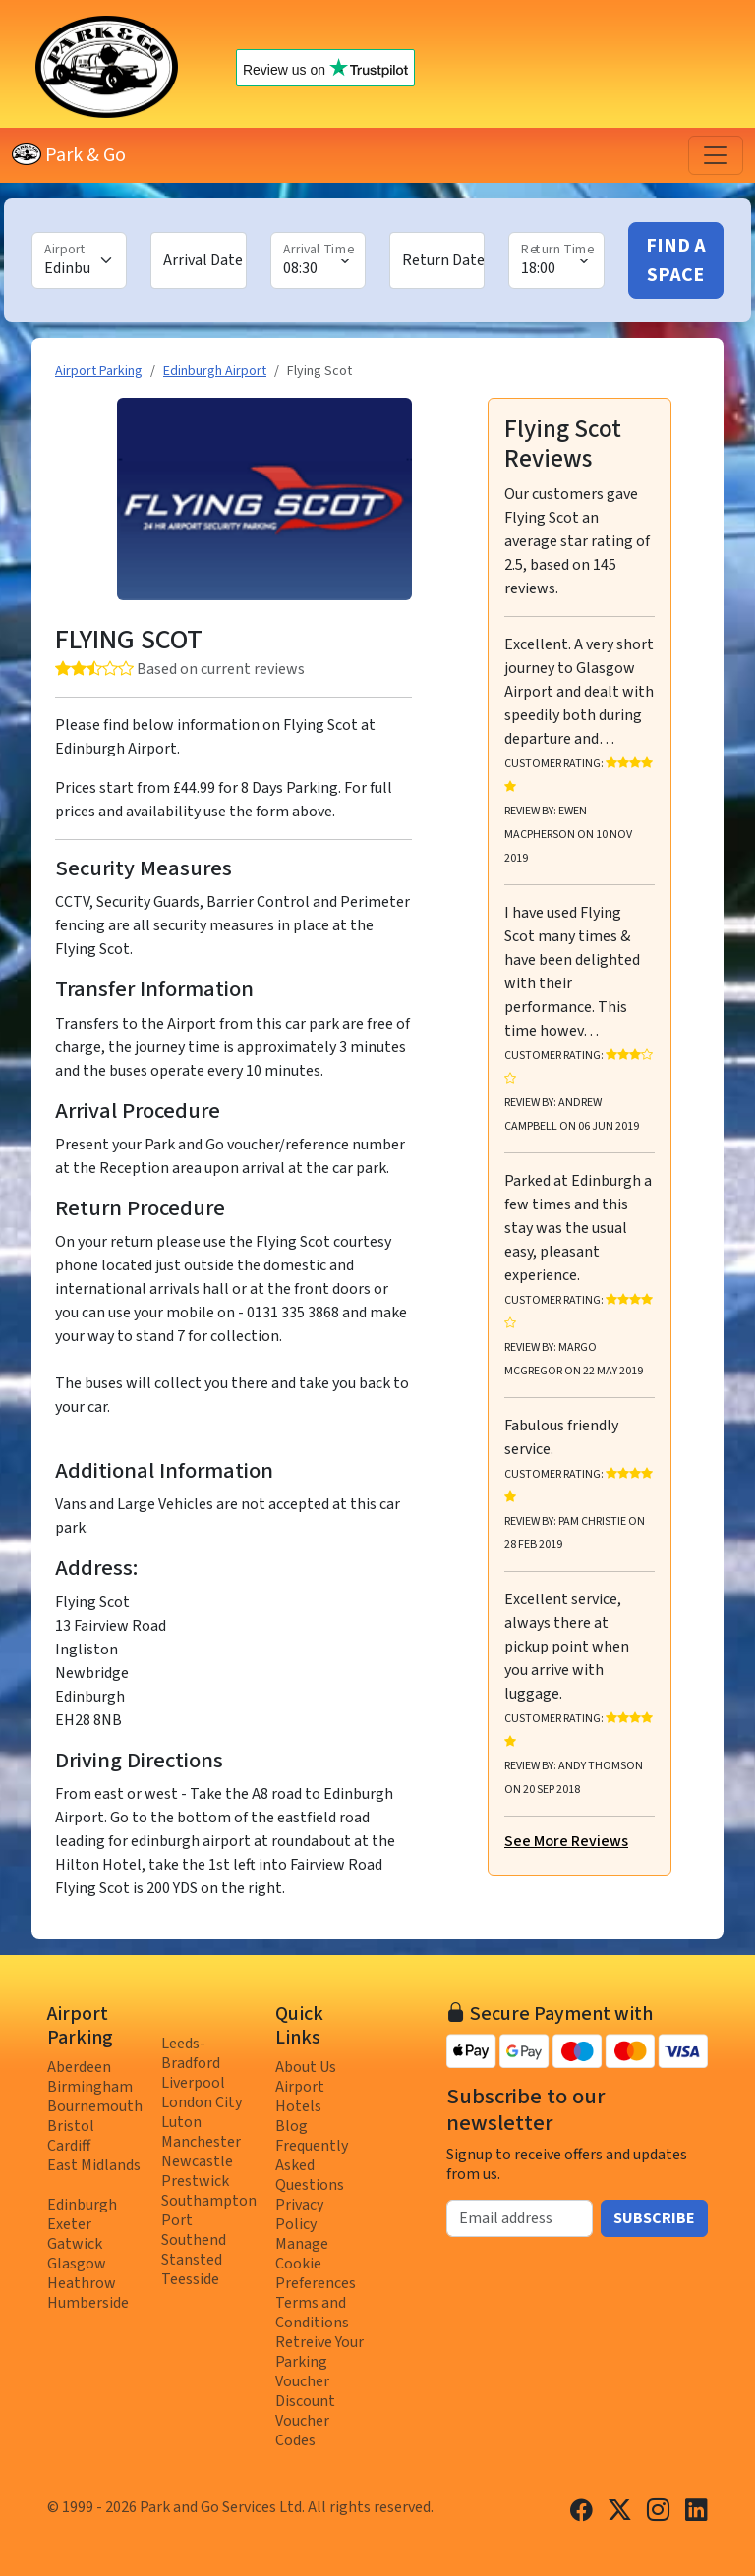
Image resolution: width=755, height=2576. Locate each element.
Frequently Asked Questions (311, 2165)
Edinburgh (82, 2204)
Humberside (88, 2303)
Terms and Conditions (312, 2312)
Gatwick (74, 2244)
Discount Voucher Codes (305, 2420)
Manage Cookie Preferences (315, 2263)
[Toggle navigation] (715, 155)
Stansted (191, 2259)
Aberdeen (79, 2067)
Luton (181, 2122)
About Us (305, 2067)
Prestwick (195, 2181)
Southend (193, 2240)
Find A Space (676, 260)
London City (201, 2102)
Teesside (190, 2279)
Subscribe (654, 2218)
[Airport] (79, 260)
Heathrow (81, 2283)
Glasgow (76, 2263)
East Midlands (94, 2165)
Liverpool (193, 2083)
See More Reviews (566, 1841)
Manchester (201, 2142)
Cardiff (68, 2146)
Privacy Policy (299, 2214)
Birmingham (90, 2087)
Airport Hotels (299, 2096)
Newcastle (197, 2161)
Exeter (69, 2224)
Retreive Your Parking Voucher (319, 2361)
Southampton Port (209, 2210)
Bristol (70, 2126)
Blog (291, 2126)
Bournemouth (95, 2106)
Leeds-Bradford (190, 2053)
